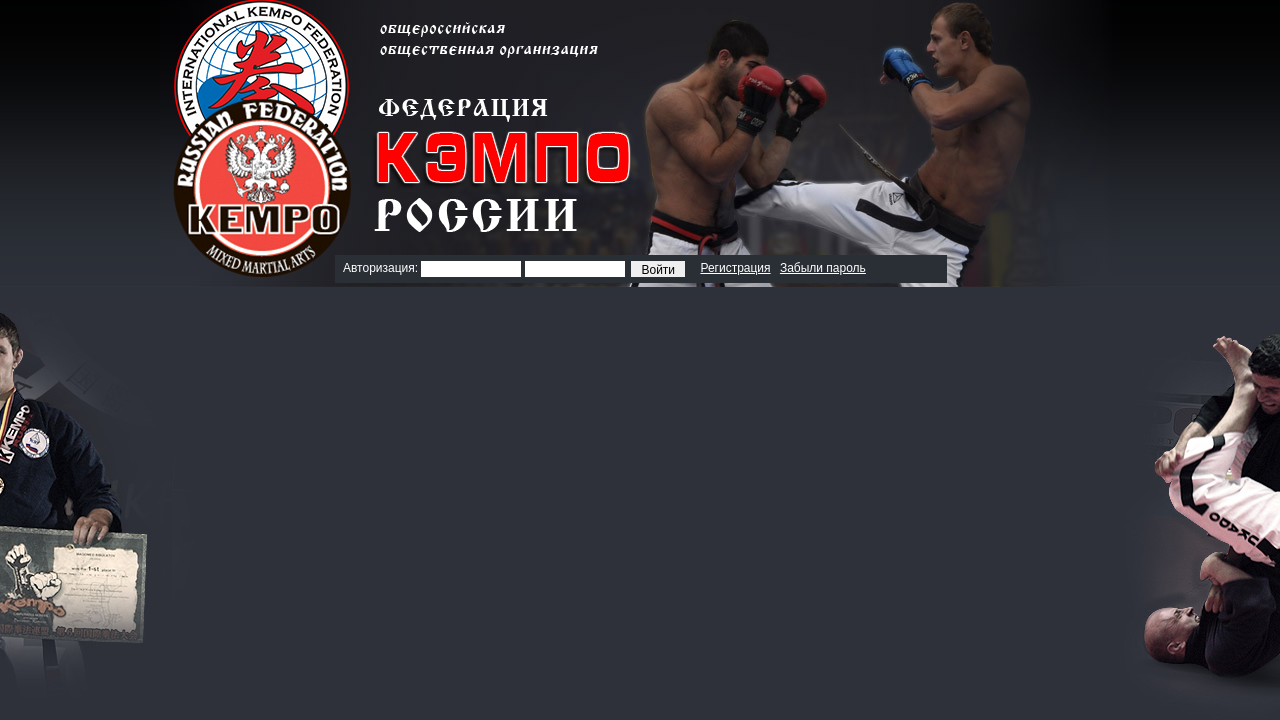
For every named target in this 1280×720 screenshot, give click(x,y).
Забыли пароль (823, 268)
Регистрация (735, 268)
